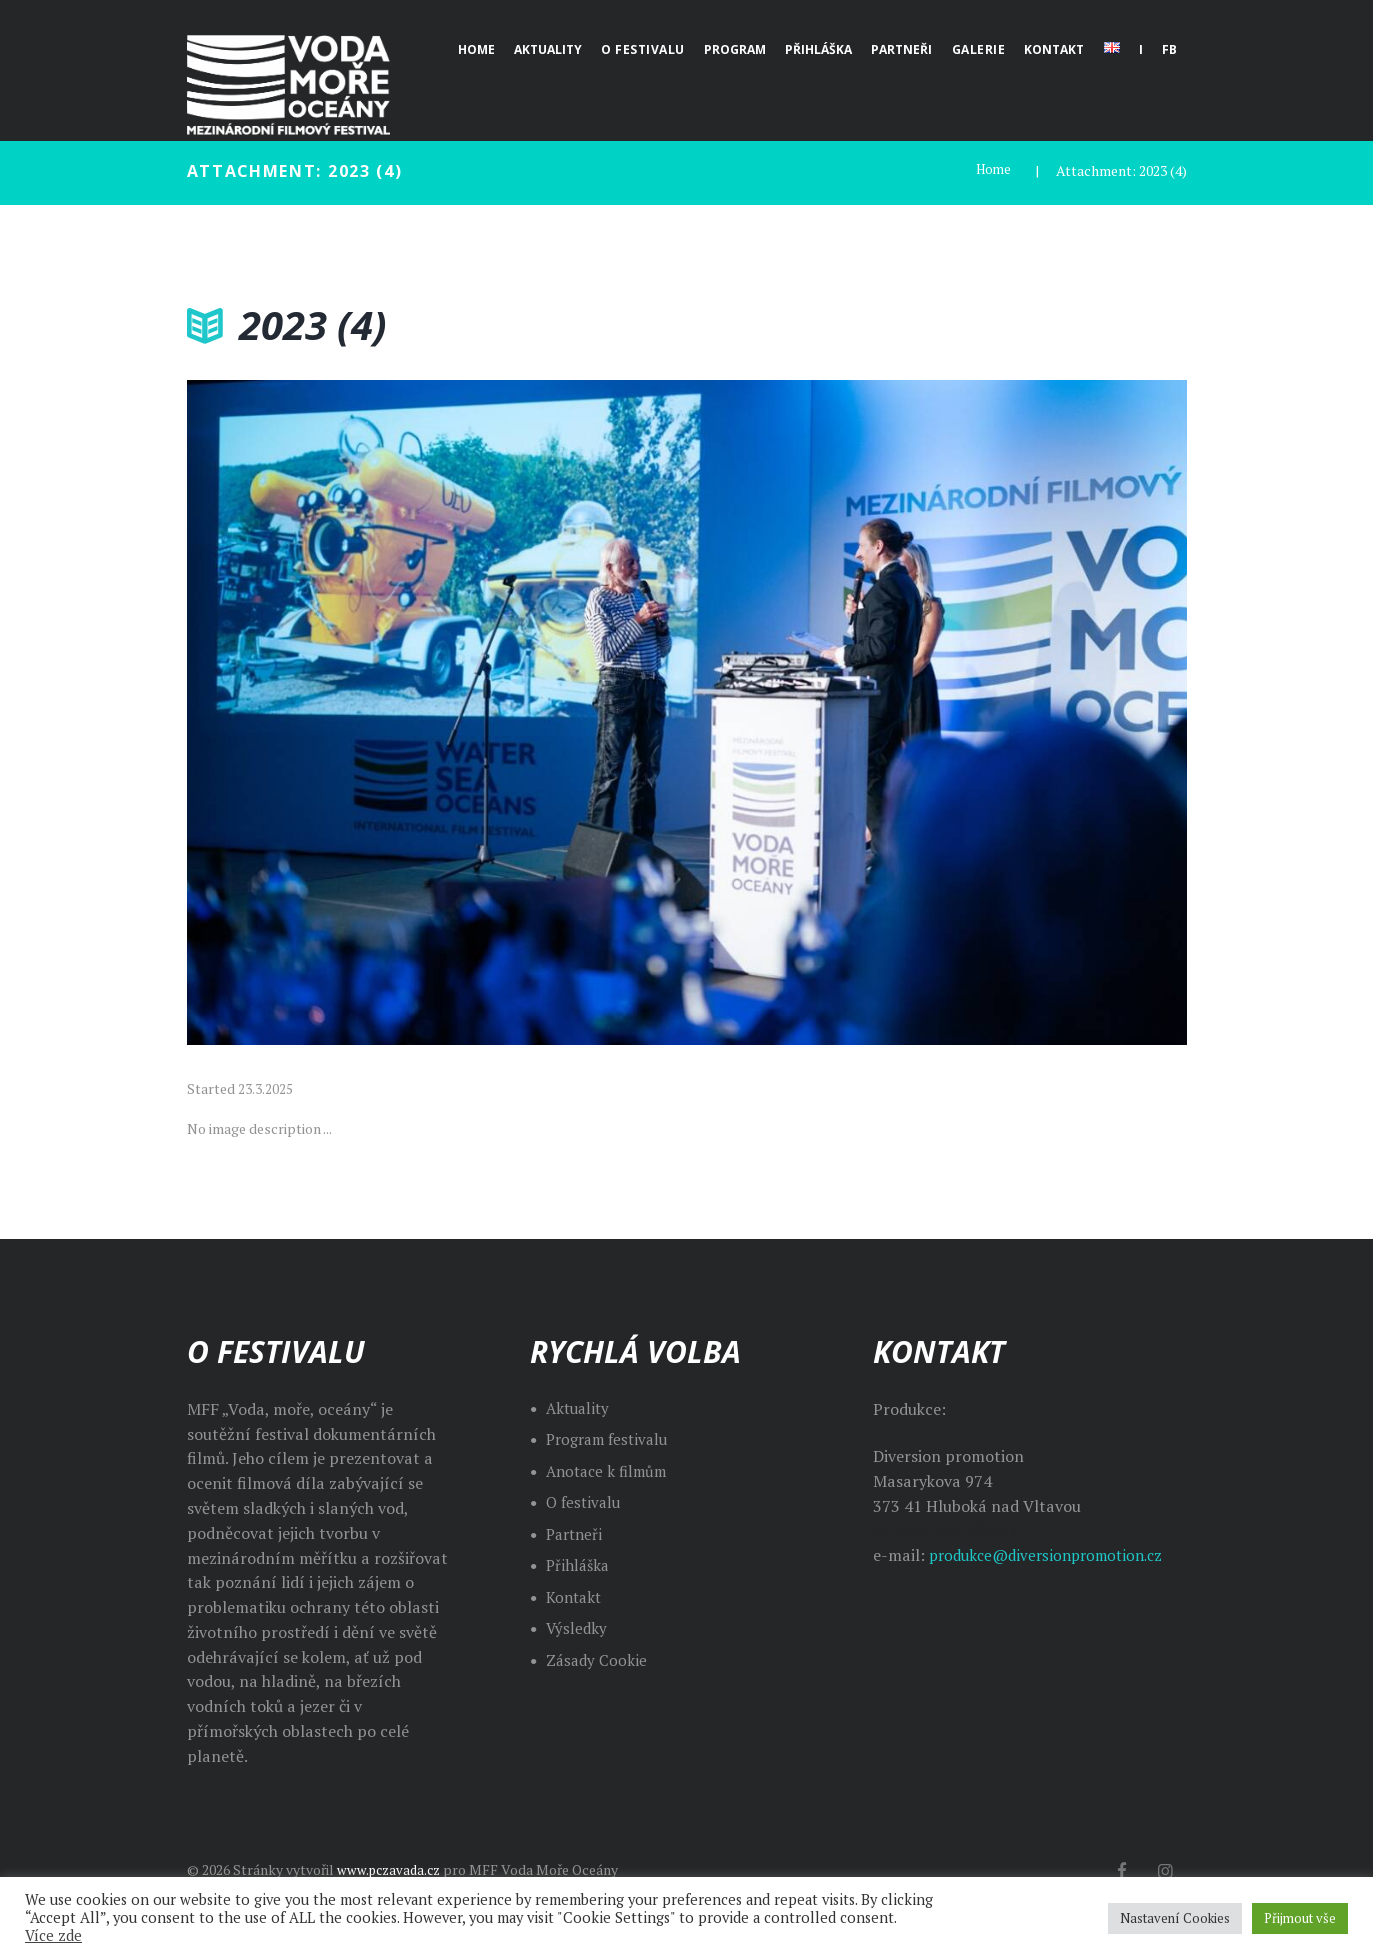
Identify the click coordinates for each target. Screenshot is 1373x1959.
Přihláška (579, 1565)
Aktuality (580, 1408)
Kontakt (576, 1597)
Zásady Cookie (598, 1660)
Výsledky (577, 1628)
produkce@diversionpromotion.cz (1054, 1555)
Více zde (53, 1936)
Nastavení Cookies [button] (1175, 1918)
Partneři (576, 1534)
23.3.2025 (265, 1088)
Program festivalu (612, 1439)
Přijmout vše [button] (1300, 1918)
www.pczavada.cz (392, 1869)
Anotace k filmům (611, 1471)
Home (992, 170)
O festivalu (585, 1502)
